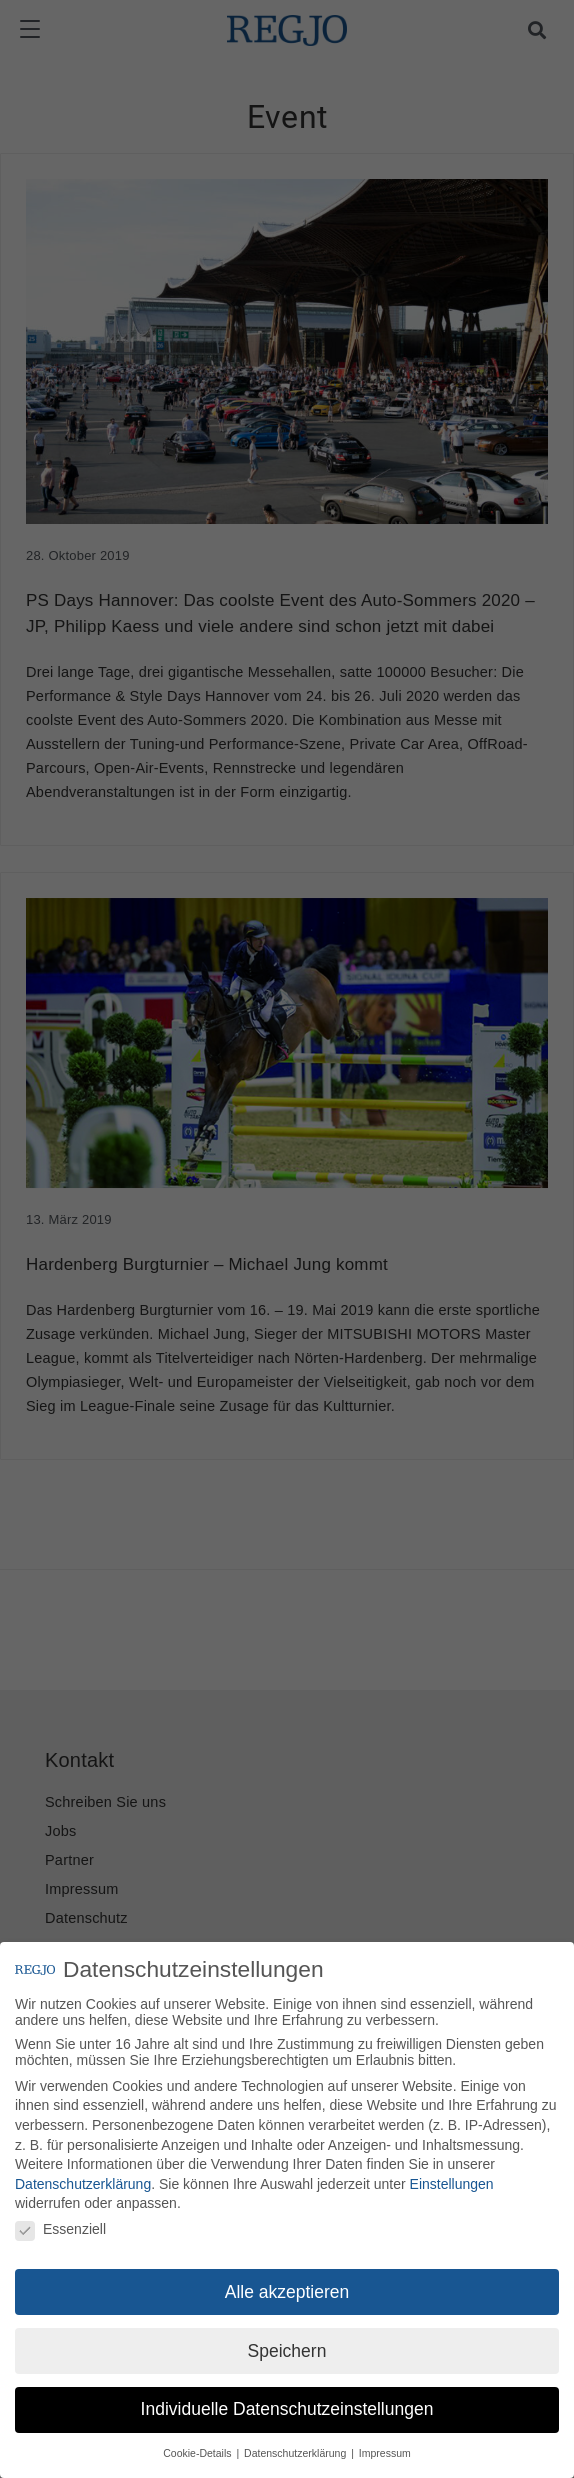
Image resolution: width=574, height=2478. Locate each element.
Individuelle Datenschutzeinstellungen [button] (287, 2409)
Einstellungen (452, 2184)
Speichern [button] (287, 2351)
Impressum (385, 2453)
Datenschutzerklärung (83, 2184)
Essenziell (60, 2229)
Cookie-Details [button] (198, 2453)
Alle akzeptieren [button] (287, 2292)
